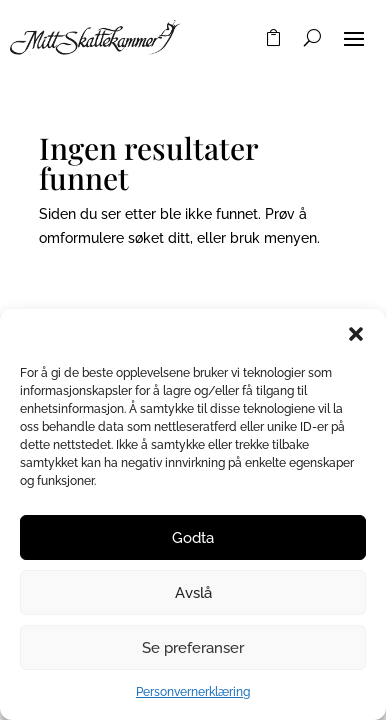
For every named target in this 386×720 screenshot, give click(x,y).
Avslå (193, 593)
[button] (356, 334)
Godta (193, 538)
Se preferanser (193, 648)
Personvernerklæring (193, 692)
